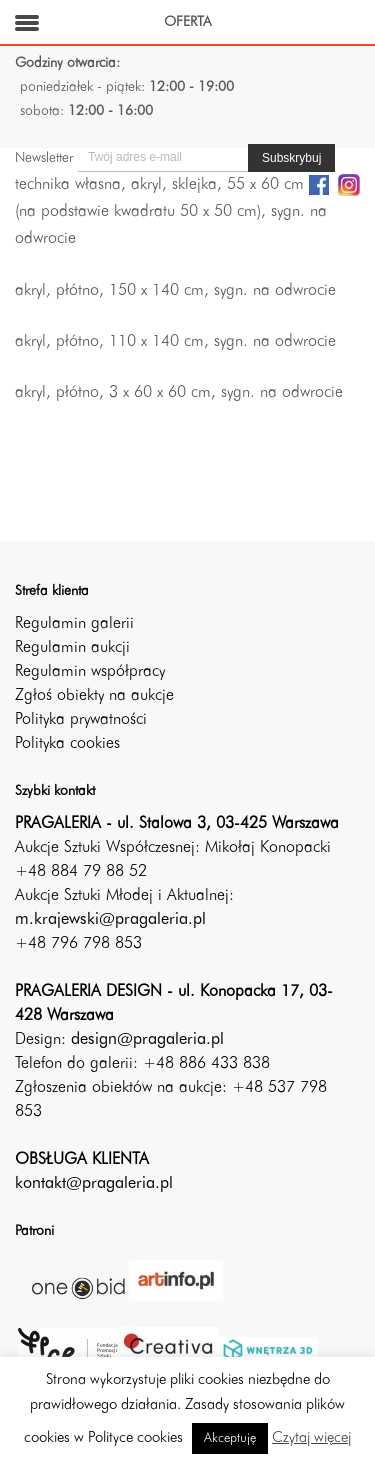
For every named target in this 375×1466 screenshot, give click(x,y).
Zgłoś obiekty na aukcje (94, 696)
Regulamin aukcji (72, 648)
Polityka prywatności (81, 720)
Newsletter (44, 158)
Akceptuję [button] (230, 1438)
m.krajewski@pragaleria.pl (110, 920)
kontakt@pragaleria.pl (94, 1184)
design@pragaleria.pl (147, 1040)
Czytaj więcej (311, 1438)
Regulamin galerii (74, 624)
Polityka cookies (67, 744)
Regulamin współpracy (90, 672)
